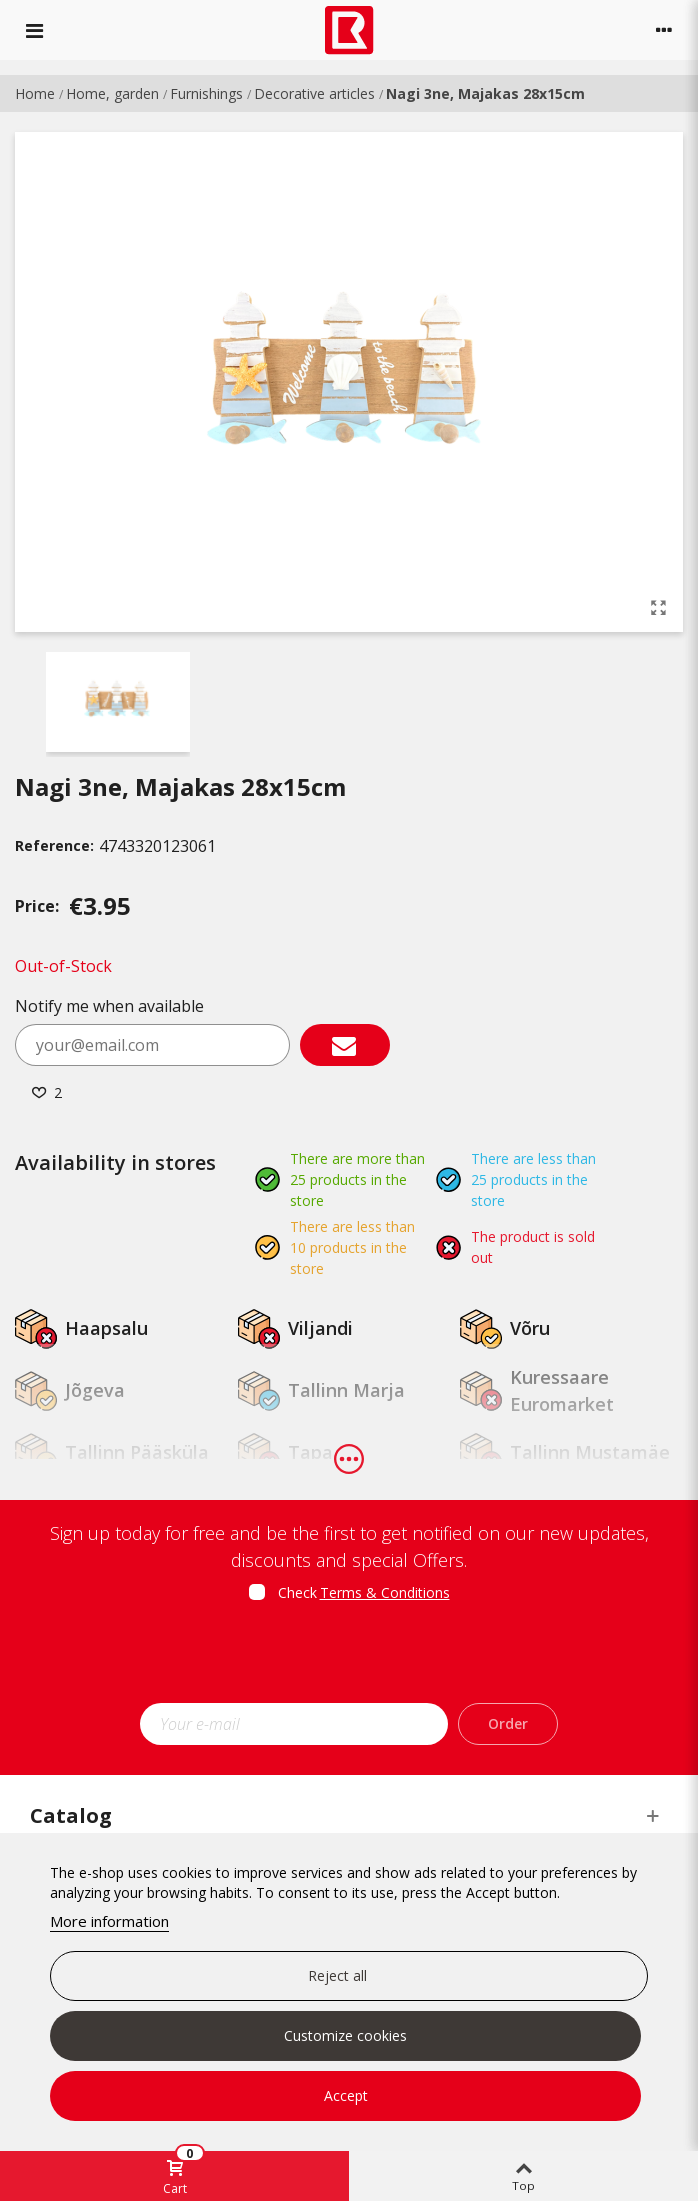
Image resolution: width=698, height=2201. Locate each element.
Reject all (337, 1975)
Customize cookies (345, 2035)
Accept (346, 2095)
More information (109, 1921)
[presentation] (349, 1659)
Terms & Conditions (385, 1592)
